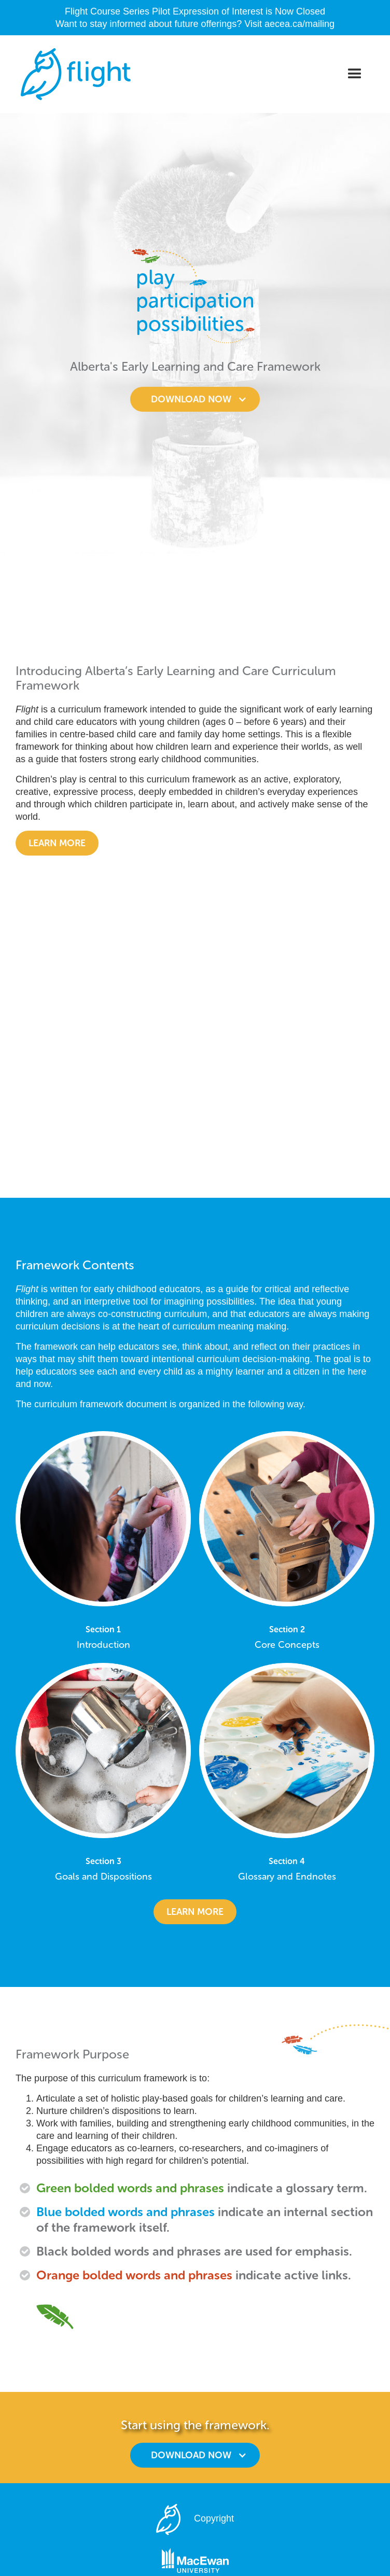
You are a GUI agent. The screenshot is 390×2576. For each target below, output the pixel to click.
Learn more (57, 843)
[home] (73, 74)
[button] (354, 74)
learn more (195, 1911)
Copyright (214, 2519)
